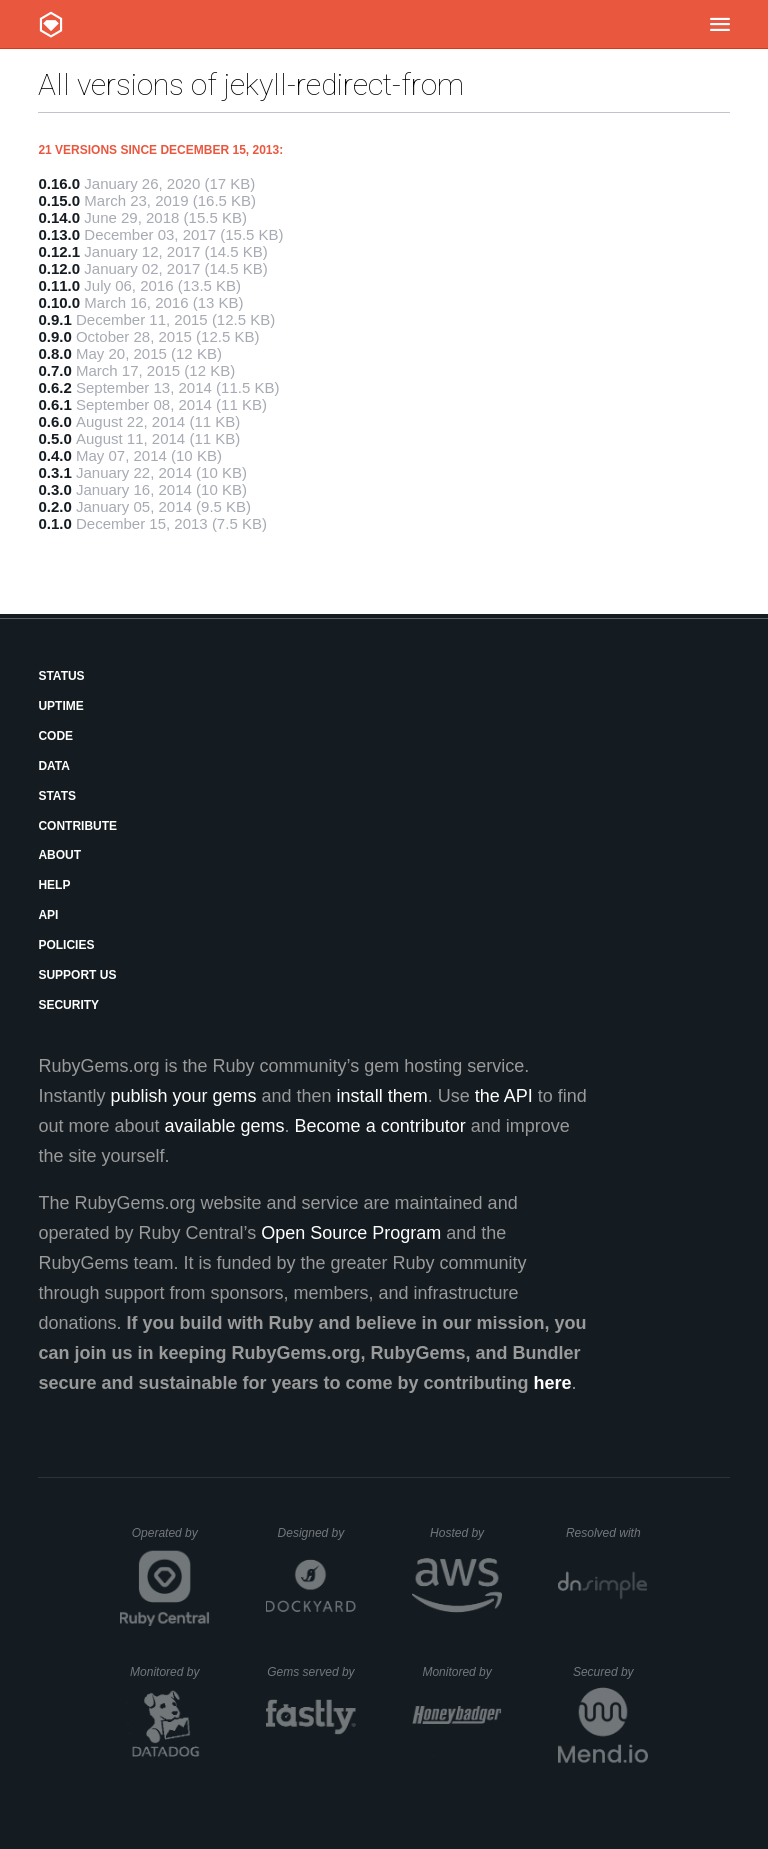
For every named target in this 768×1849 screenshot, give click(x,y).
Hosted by (466, 1533)
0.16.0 (59, 183)
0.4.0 (54, 455)
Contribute (77, 826)
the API (504, 1096)
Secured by (610, 1672)
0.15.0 (59, 200)
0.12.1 (59, 251)
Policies (66, 945)
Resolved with (607, 1533)
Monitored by (170, 1672)
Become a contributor (380, 1126)
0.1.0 (54, 523)
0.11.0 (59, 285)
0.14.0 (59, 217)
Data (54, 766)
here (553, 1383)
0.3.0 (54, 489)
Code (55, 736)
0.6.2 (54, 387)
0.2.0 (54, 506)
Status (61, 676)
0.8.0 (54, 353)
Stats (57, 796)
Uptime (60, 706)
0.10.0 (59, 302)
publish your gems (183, 1096)
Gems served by (311, 1672)
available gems (225, 1126)
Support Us (77, 975)
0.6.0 (54, 421)
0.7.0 (54, 370)
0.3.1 (54, 472)
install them (382, 1096)
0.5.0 (54, 438)
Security (68, 1005)
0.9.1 (54, 319)
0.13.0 (59, 234)
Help (54, 885)
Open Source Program (351, 1233)
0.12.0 (59, 268)
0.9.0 (54, 336)
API (48, 915)
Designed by (317, 1533)
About (59, 855)
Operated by (171, 1540)
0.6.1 (54, 404)
